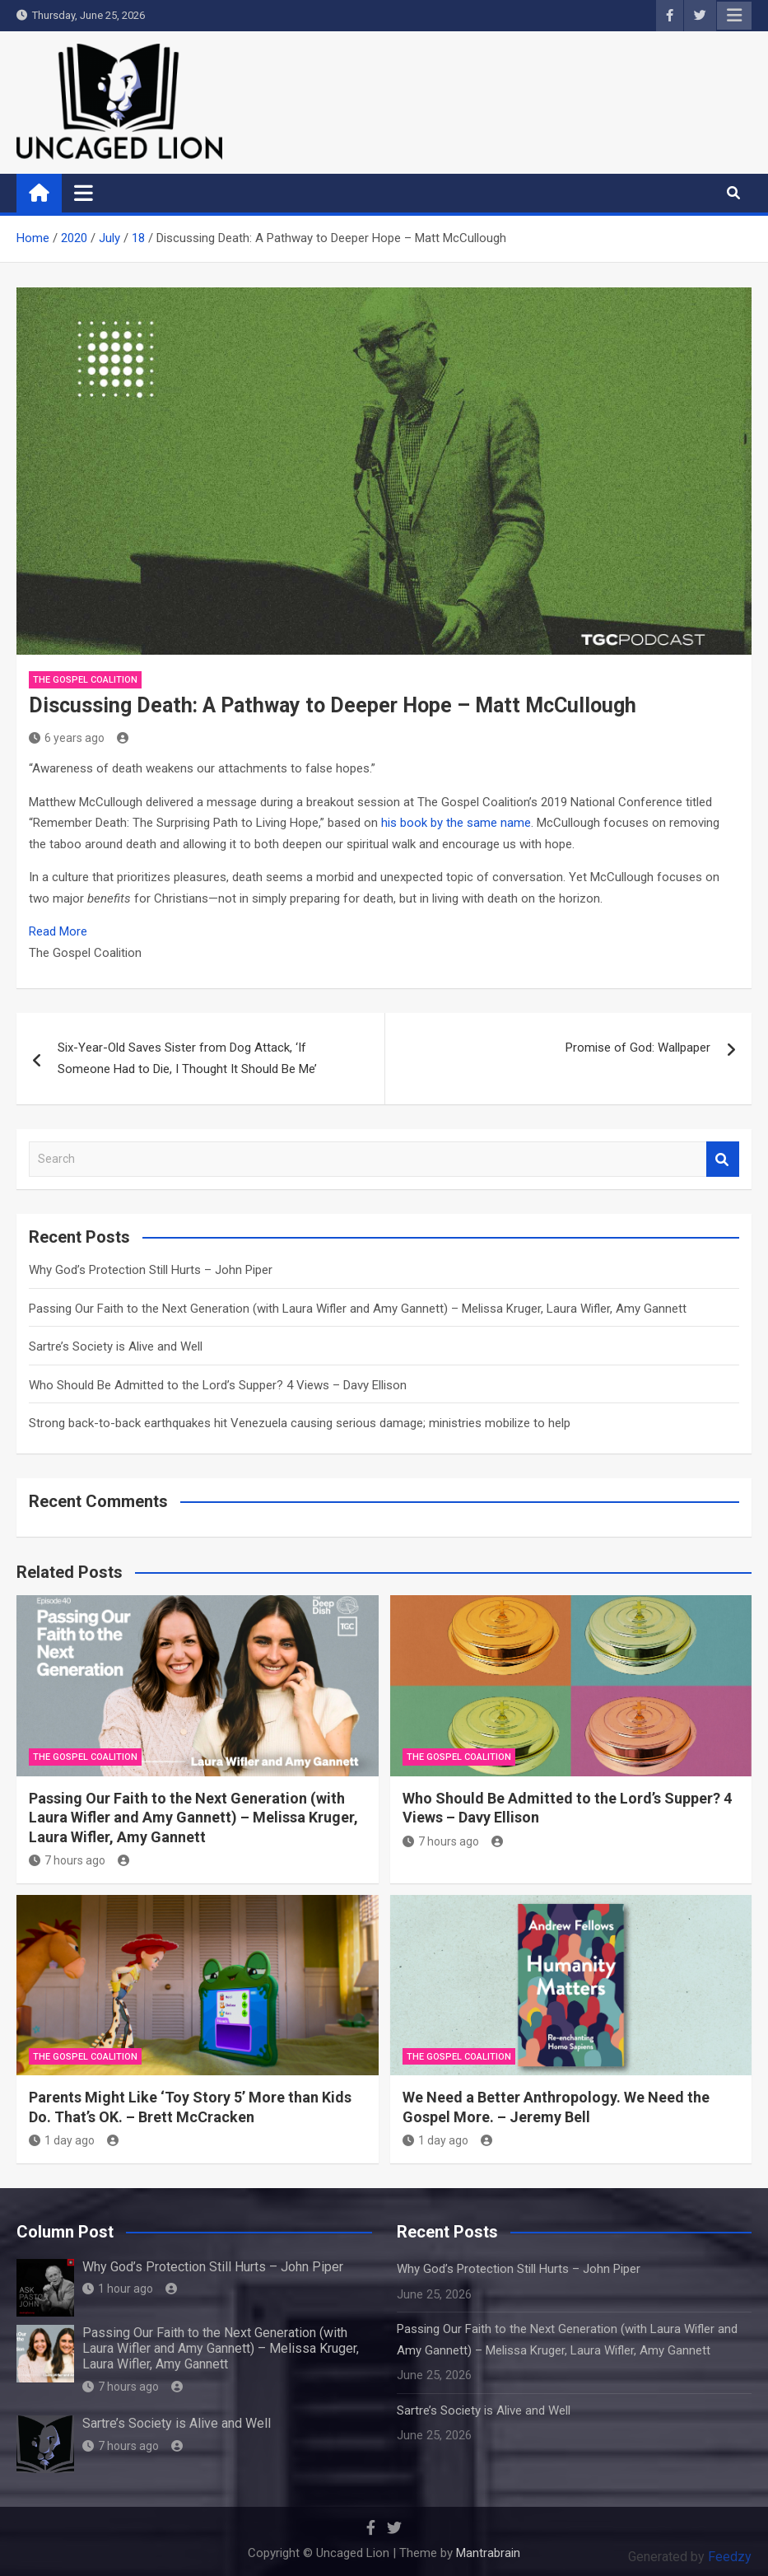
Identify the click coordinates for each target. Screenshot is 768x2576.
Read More (58, 931)
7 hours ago (67, 1860)
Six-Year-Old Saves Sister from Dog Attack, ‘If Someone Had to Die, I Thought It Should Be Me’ (187, 1058)
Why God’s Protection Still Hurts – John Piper (150, 1269)
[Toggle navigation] (83, 193)
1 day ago (62, 2140)
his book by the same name (456, 822)
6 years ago (67, 737)
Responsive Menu (734, 16)
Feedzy (730, 2556)
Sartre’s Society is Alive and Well (115, 1346)
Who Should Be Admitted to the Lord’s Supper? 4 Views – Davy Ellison (218, 1385)
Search (722, 1159)
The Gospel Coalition (85, 679)
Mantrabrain (488, 2553)
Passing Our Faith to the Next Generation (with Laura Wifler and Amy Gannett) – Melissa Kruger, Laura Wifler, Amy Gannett (358, 1308)
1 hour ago (117, 2288)
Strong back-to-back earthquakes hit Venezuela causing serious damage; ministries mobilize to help (299, 1423)
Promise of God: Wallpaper (638, 1047)
